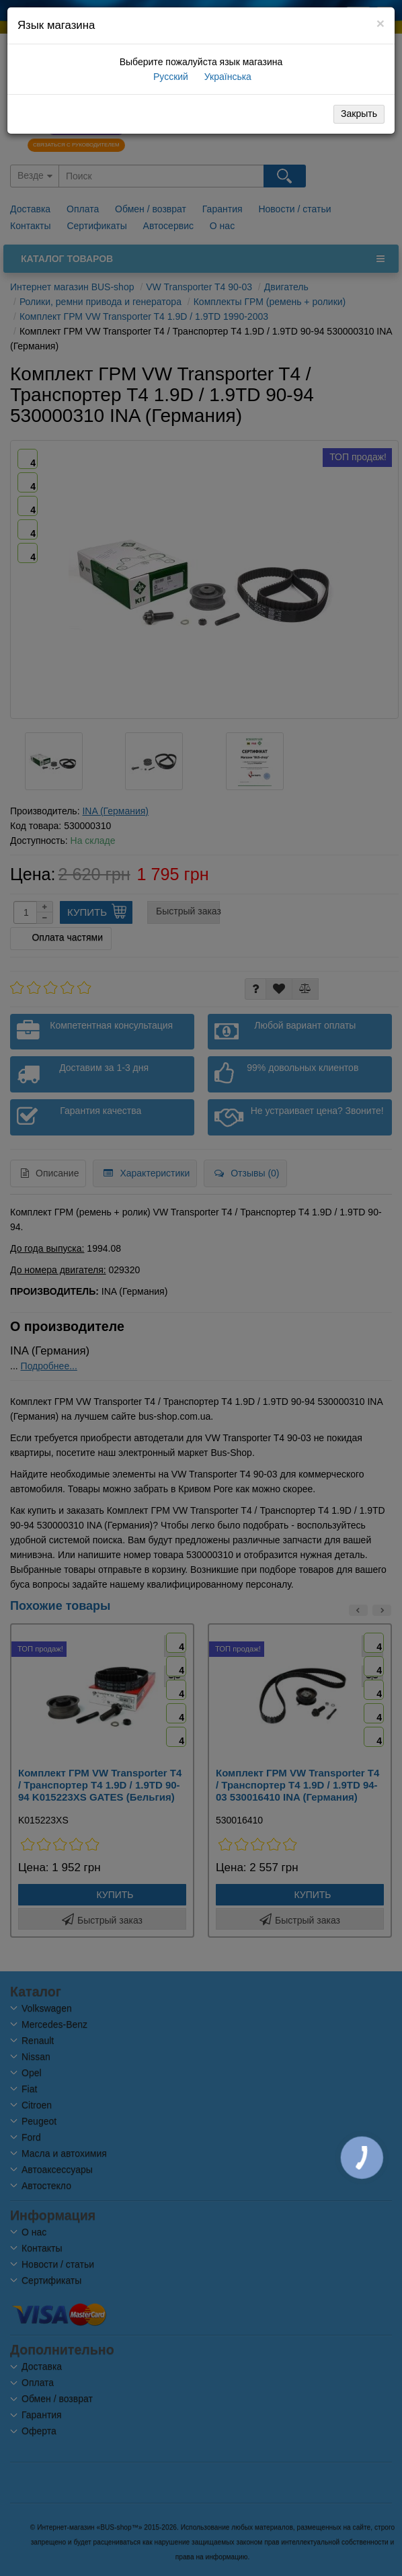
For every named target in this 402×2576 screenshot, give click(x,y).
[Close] (380, 23)
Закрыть (359, 113)
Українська (226, 76)
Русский (169, 76)
